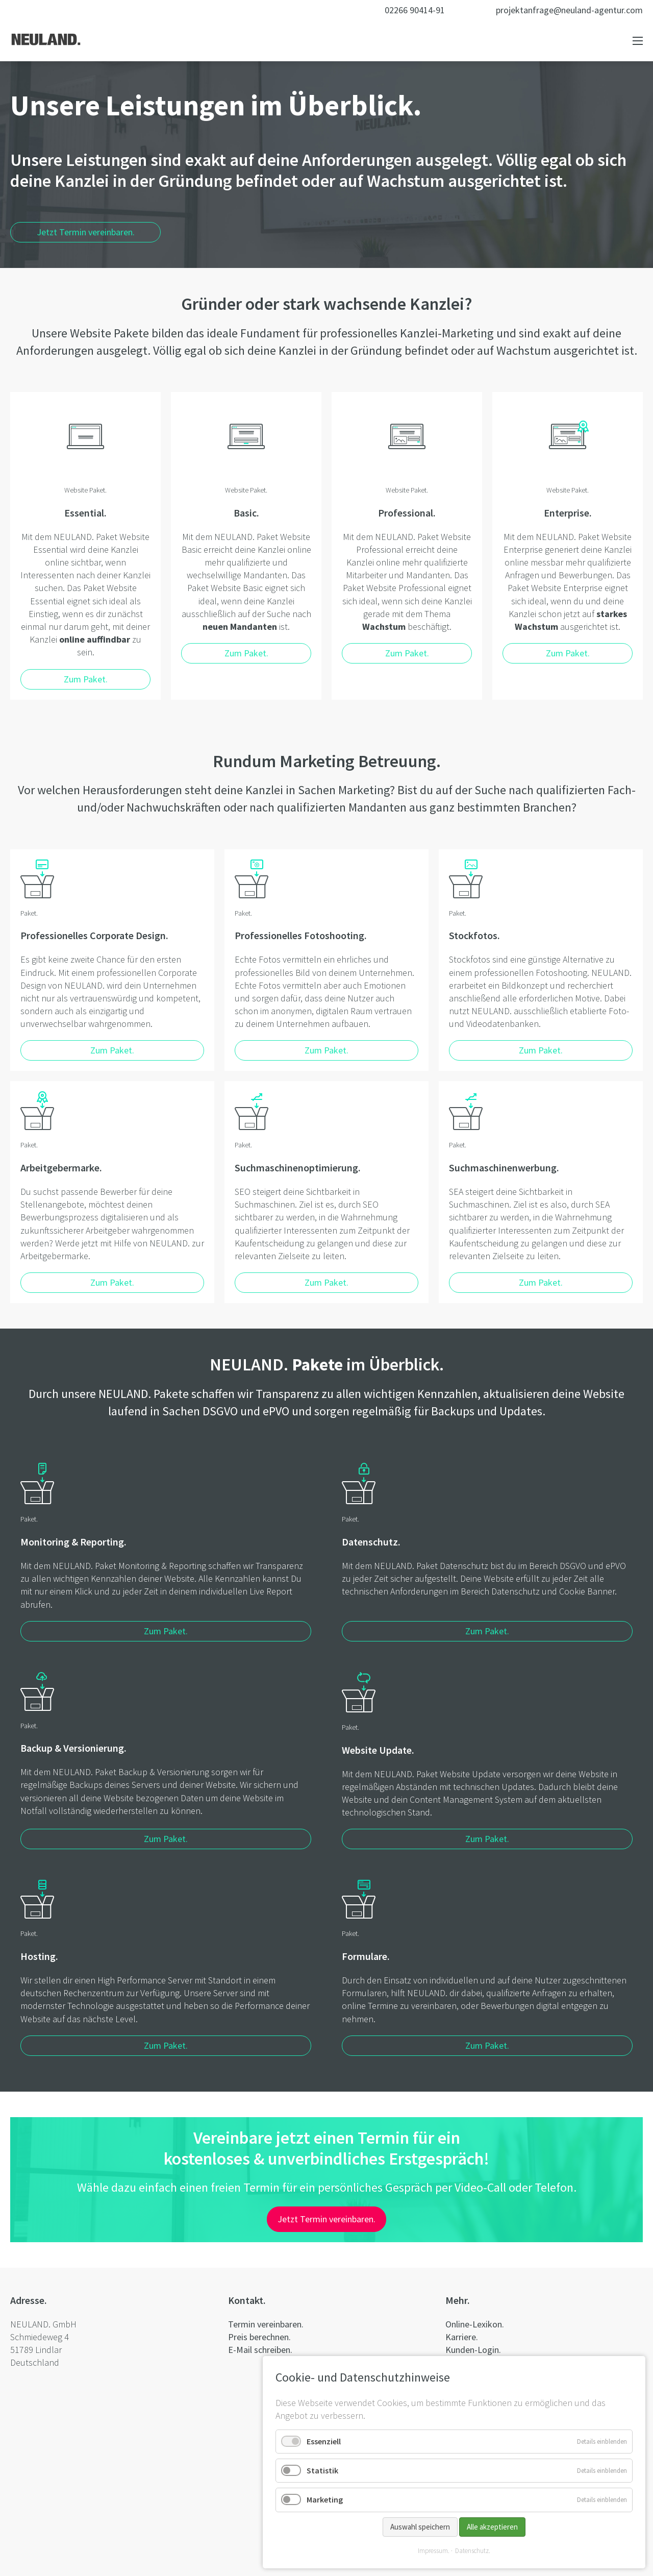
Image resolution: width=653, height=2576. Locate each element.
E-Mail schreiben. (260, 2350)
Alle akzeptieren (492, 2527)
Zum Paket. (166, 1631)
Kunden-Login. (473, 2350)
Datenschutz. (472, 2550)
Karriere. (461, 2337)
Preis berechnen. (259, 2337)
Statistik (322, 2470)
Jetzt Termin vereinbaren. (86, 232)
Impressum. (433, 2550)
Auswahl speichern (420, 2527)
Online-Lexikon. (474, 2324)
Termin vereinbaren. (266, 2324)
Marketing (325, 2499)
